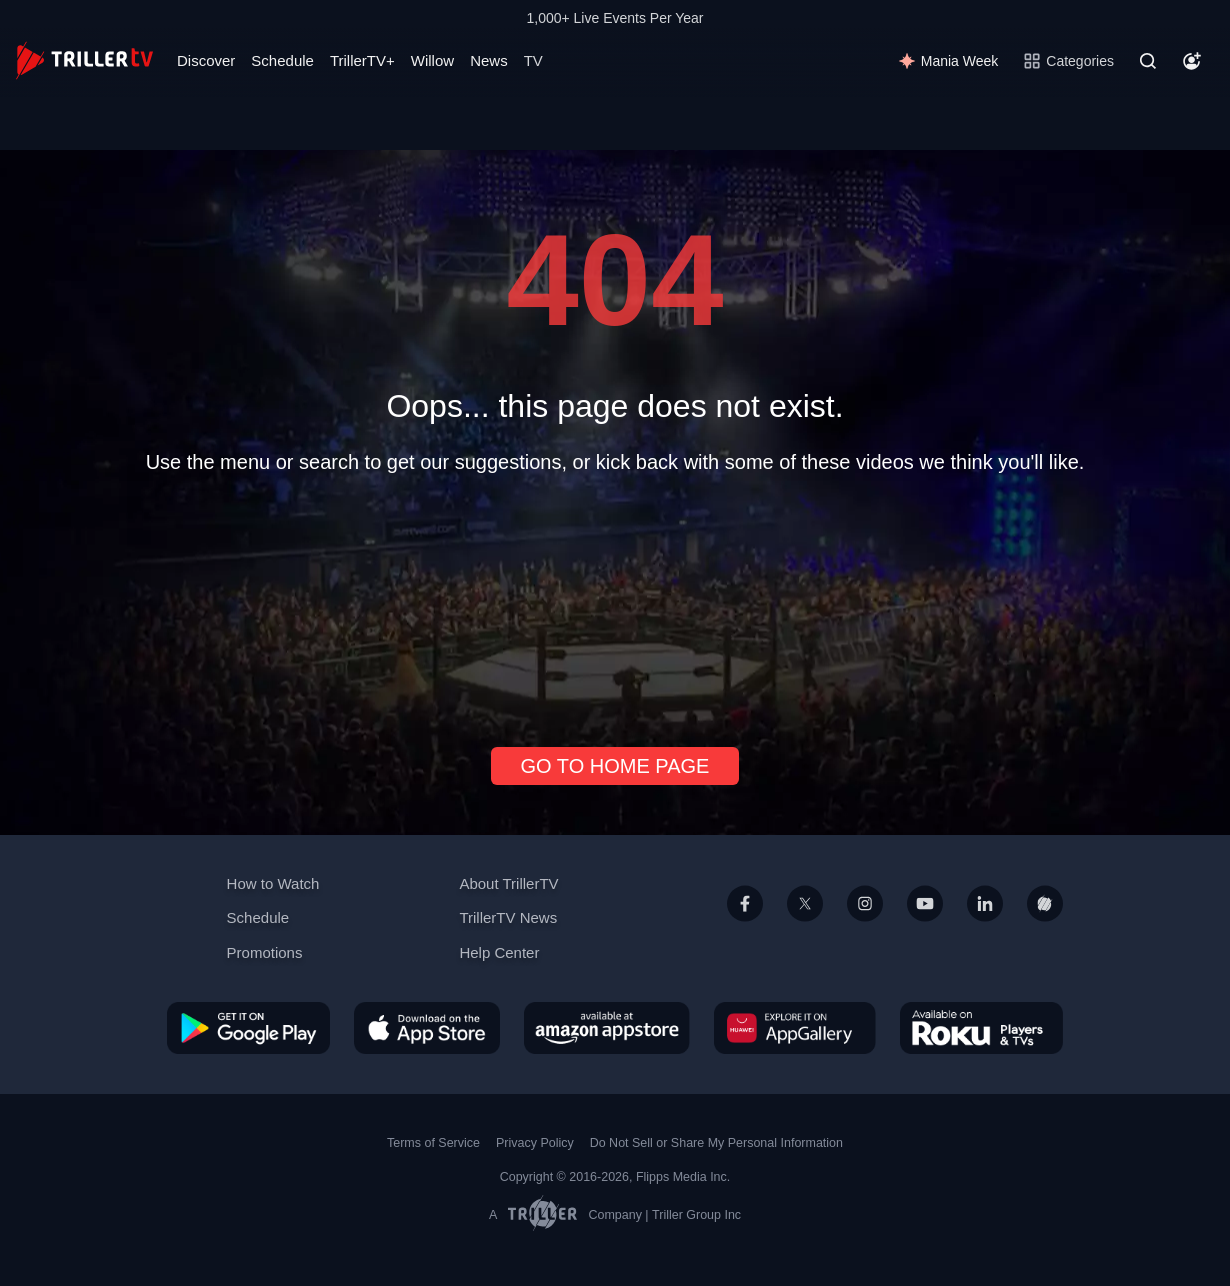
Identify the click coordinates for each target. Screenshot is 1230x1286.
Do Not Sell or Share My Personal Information (716, 1143)
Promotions (265, 952)
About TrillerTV (508, 883)
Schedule (282, 60)
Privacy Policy (535, 1143)
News (489, 60)
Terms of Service (433, 1143)
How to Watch (273, 883)
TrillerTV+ (362, 60)
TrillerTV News (508, 917)
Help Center (499, 952)
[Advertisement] (615, 602)
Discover (206, 60)
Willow (432, 60)
